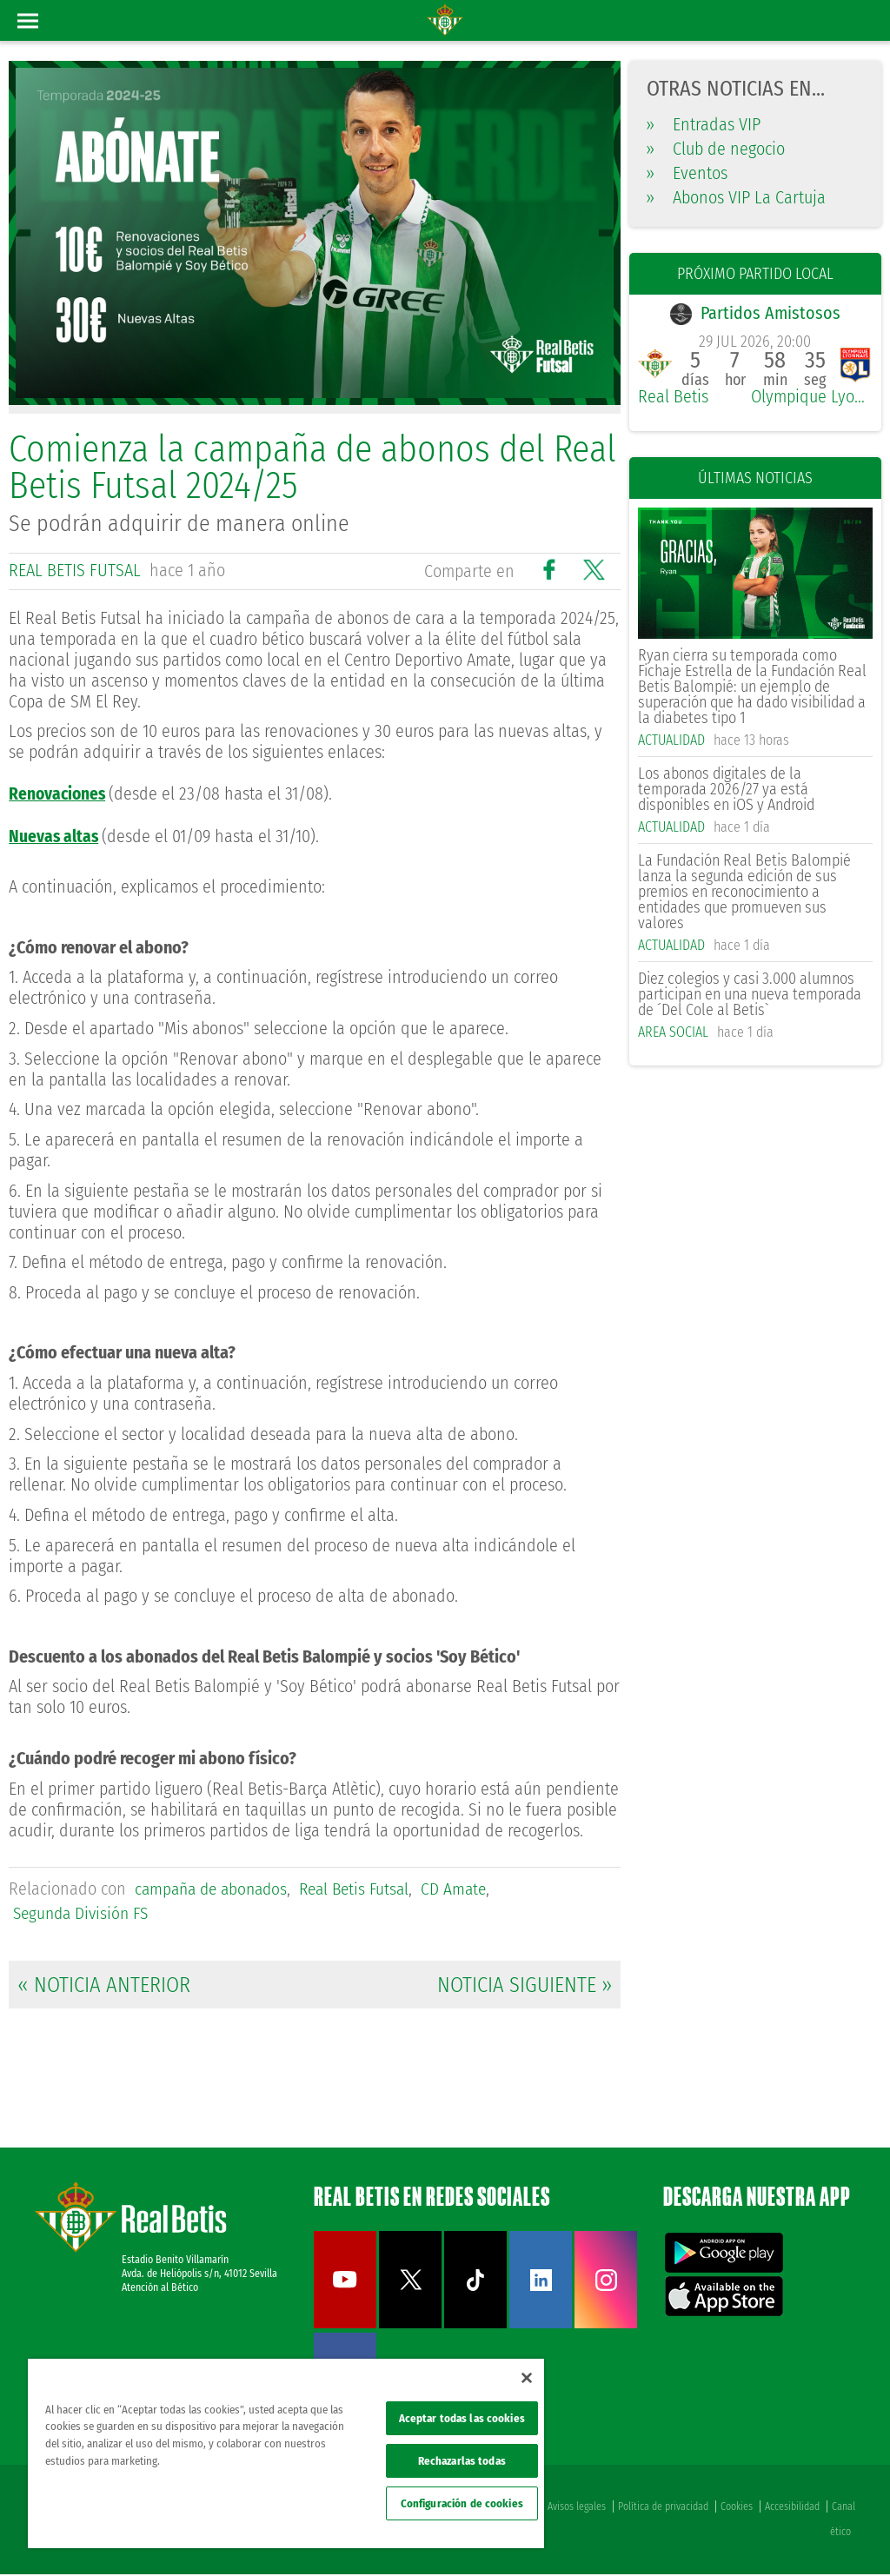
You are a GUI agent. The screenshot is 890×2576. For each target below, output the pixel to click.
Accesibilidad (792, 2508)
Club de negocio (716, 148)
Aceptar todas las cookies (462, 2418)
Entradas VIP (703, 124)
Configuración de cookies (462, 2503)
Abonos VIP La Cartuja (736, 197)
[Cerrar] (526, 2378)
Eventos (687, 173)
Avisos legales (577, 2508)
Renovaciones (59, 793)
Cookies (737, 2508)
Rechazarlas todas (462, 2460)
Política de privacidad (663, 2508)
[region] (286, 2453)
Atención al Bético (160, 2289)
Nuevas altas (54, 835)
